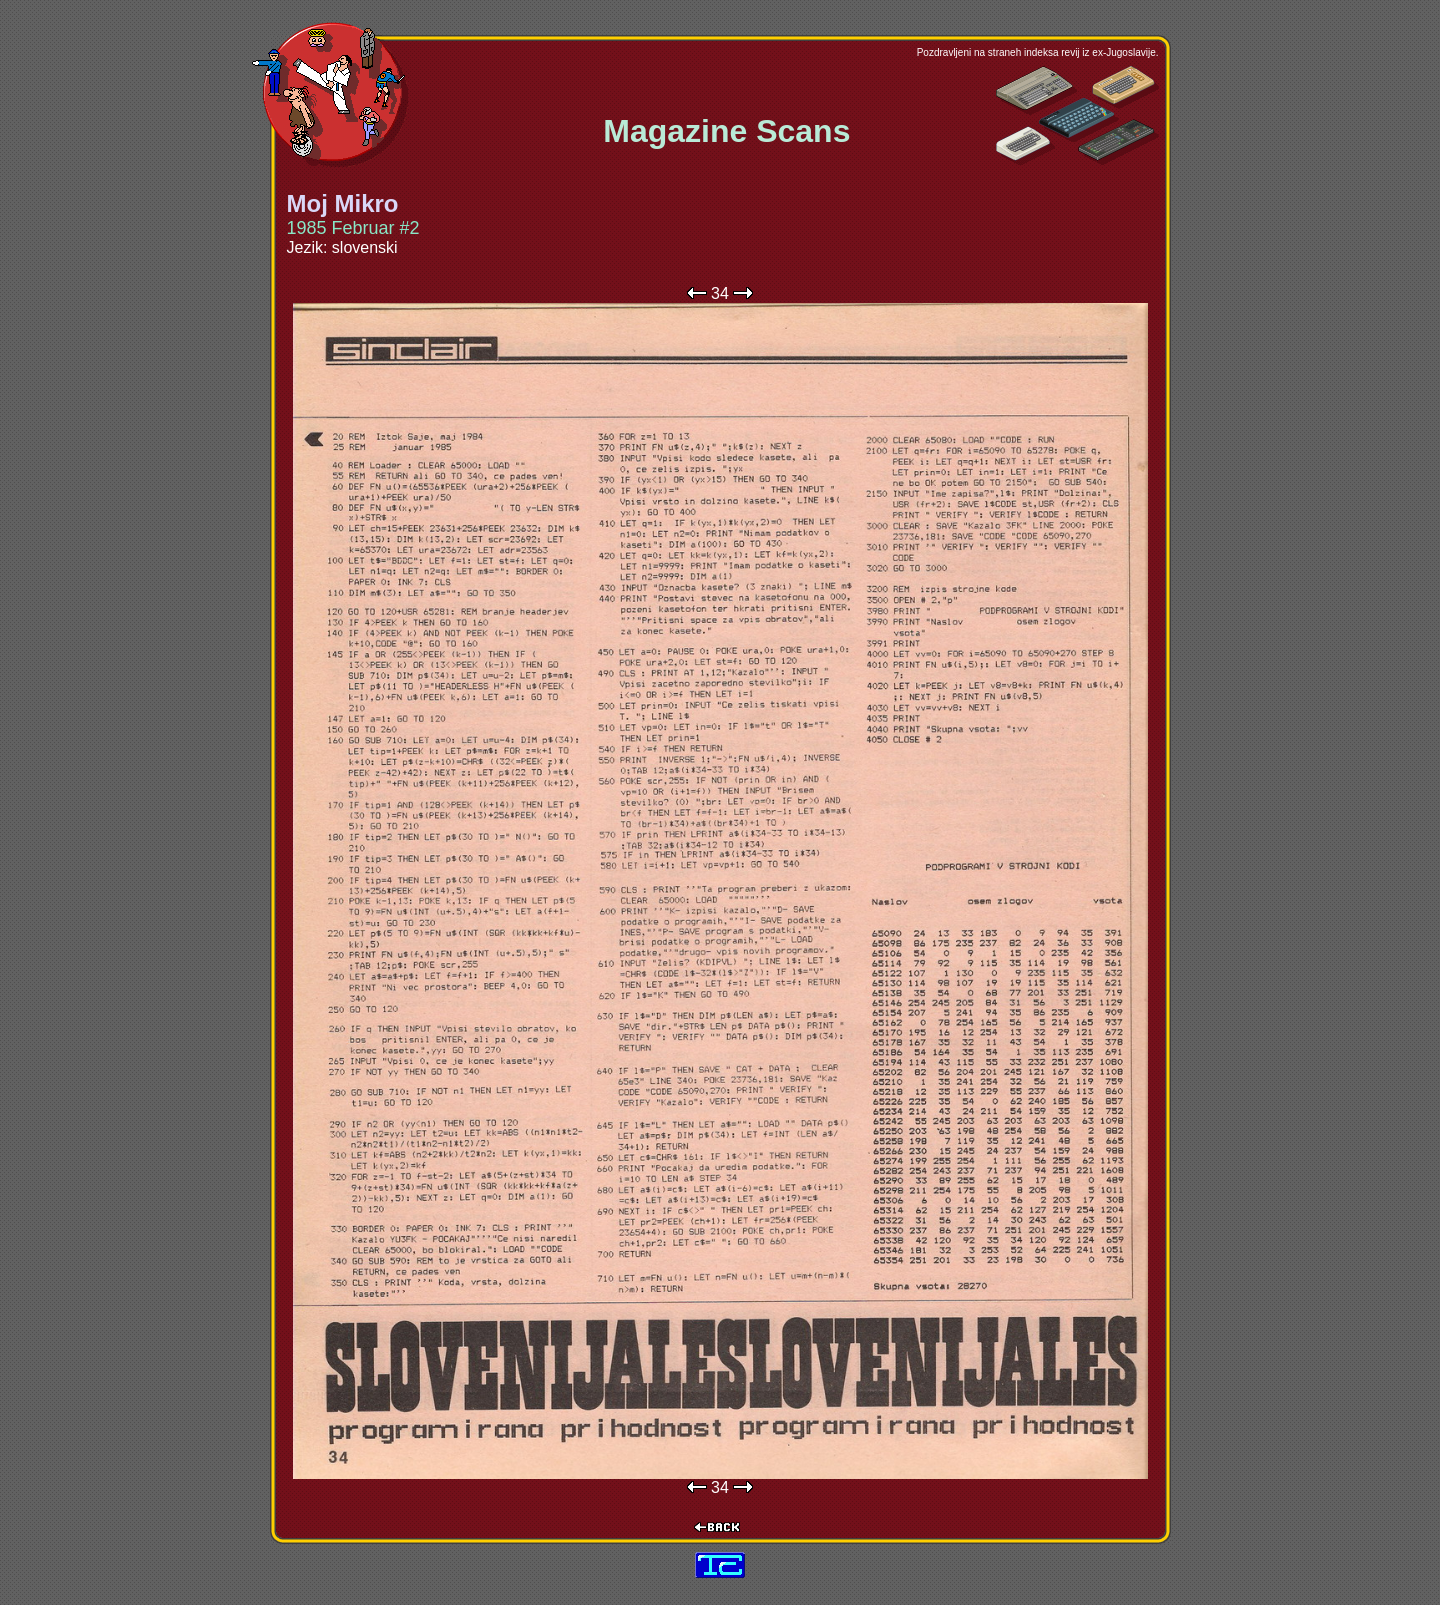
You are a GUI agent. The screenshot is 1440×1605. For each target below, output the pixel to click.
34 (720, 293)
